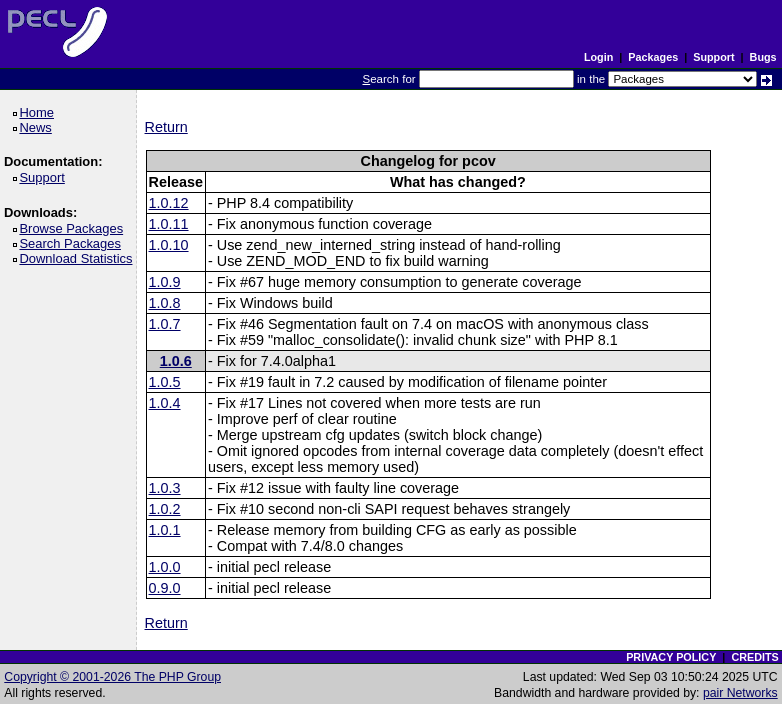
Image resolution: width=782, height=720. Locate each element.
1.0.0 (165, 567)
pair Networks (740, 693)
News (38, 127)
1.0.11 (169, 224)
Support (713, 57)
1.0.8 (165, 303)
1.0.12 (169, 203)
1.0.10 (169, 245)
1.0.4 (165, 403)
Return (166, 127)
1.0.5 (165, 382)
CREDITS (754, 657)
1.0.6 (176, 361)
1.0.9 (165, 282)
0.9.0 (165, 588)
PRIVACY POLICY (671, 657)
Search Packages (73, 243)
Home (39, 112)
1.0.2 (165, 509)
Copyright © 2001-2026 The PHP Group (112, 677)
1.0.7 (165, 324)
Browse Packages (74, 228)
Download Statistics (79, 258)
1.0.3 (165, 488)
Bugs (763, 57)
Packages (653, 57)
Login (598, 57)
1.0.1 (165, 530)
